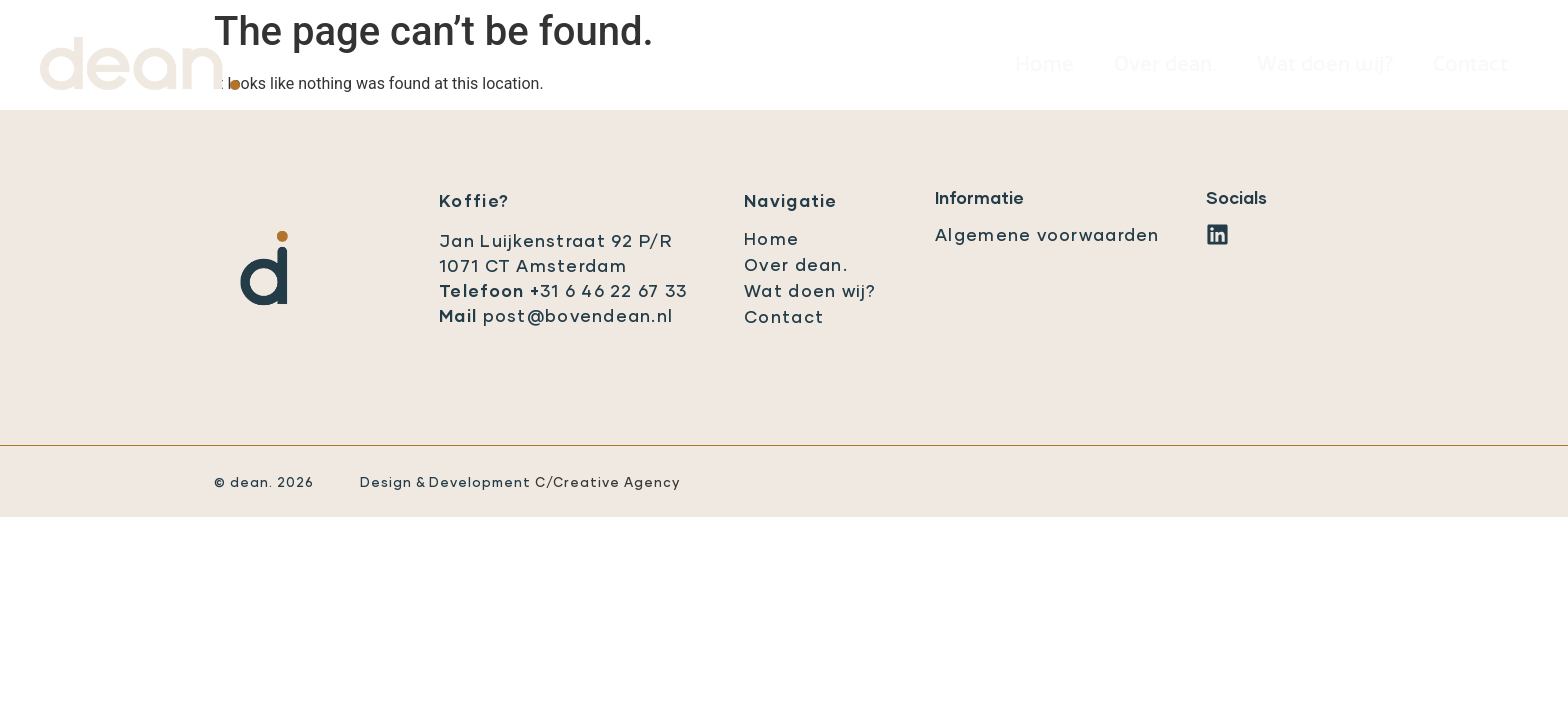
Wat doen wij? (1325, 64)
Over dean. (1165, 64)
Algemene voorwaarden (1047, 236)
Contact (1470, 64)
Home (1044, 64)
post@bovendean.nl (578, 317)
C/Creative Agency (607, 483)
